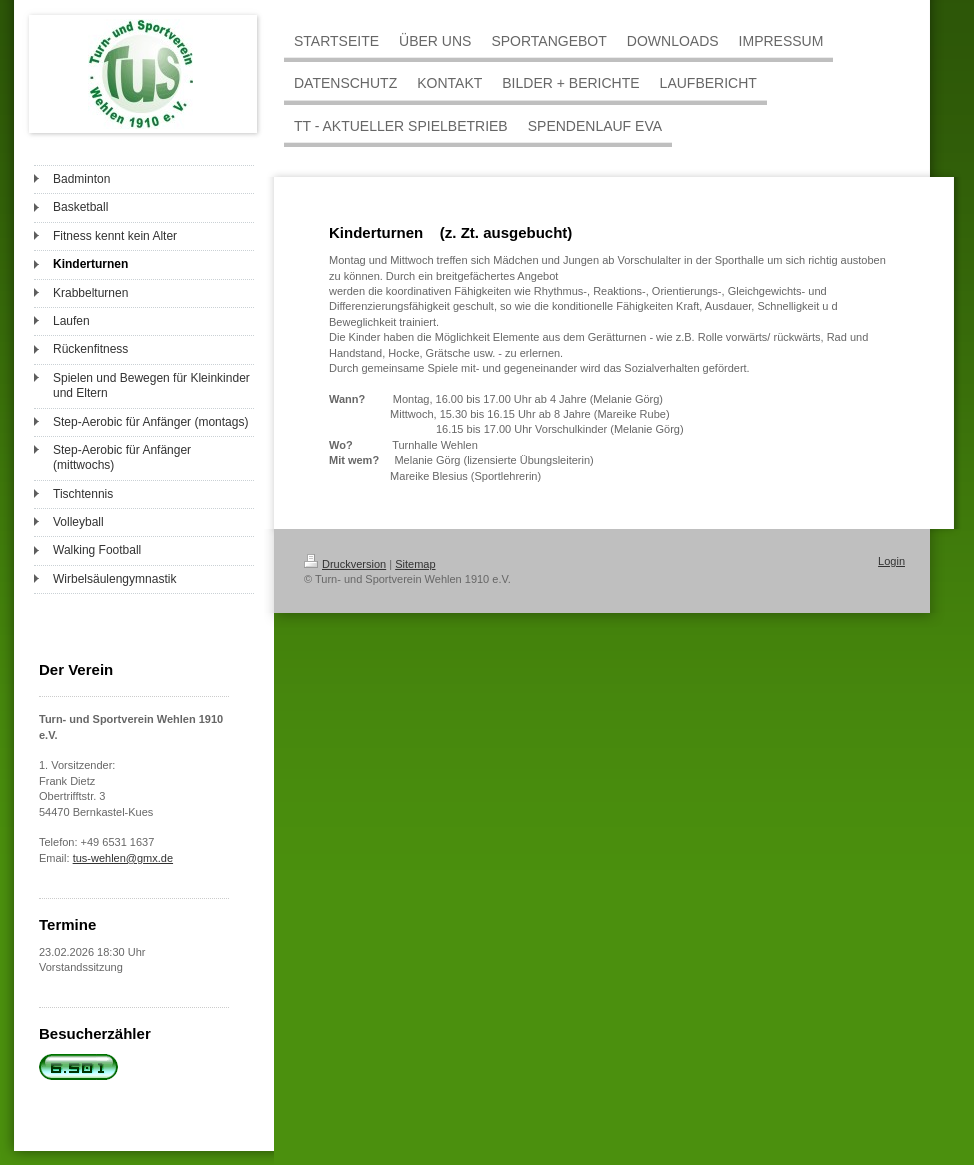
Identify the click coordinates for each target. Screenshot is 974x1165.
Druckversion (345, 564)
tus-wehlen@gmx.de (123, 858)
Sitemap (415, 564)
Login (891, 561)
